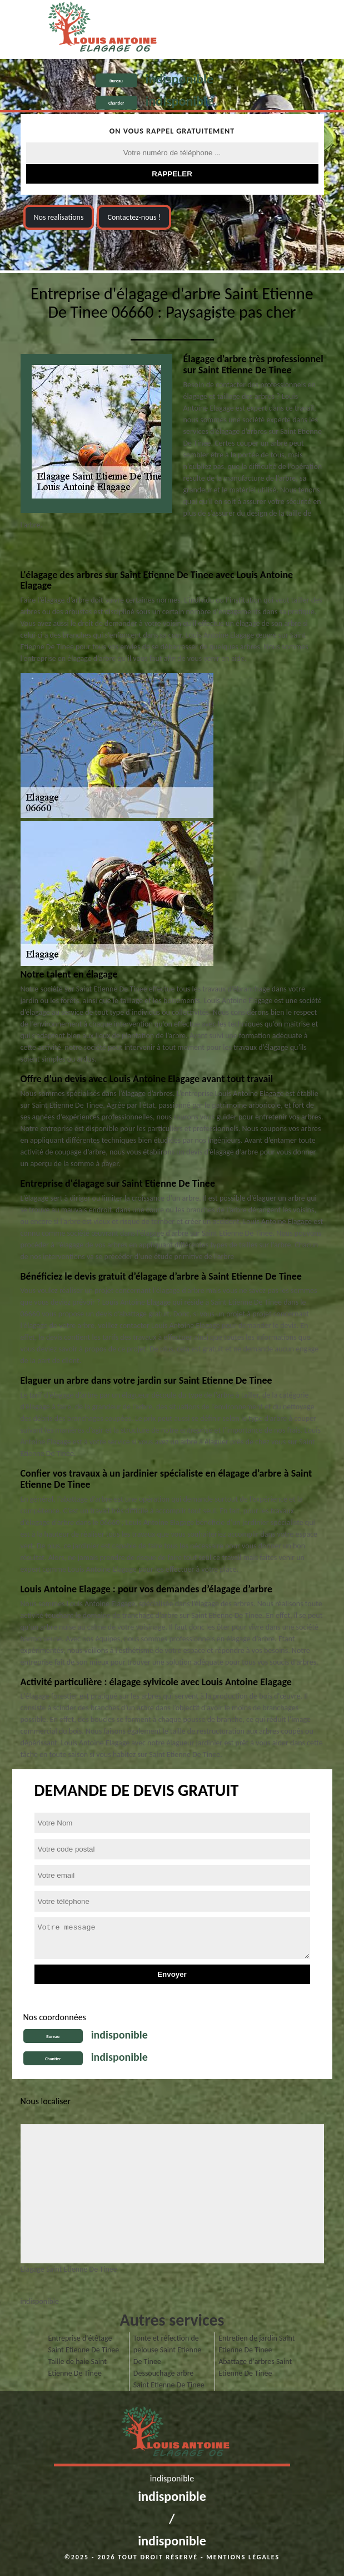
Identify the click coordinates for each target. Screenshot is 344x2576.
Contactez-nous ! (134, 217)
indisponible (180, 79)
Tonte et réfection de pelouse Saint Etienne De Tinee (167, 2349)
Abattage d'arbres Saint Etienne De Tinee (255, 2367)
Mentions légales (243, 2557)
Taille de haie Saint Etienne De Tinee (77, 2367)
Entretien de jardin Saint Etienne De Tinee (256, 2344)
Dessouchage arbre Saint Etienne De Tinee (169, 2379)
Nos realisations (59, 217)
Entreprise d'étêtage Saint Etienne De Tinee (83, 2344)
